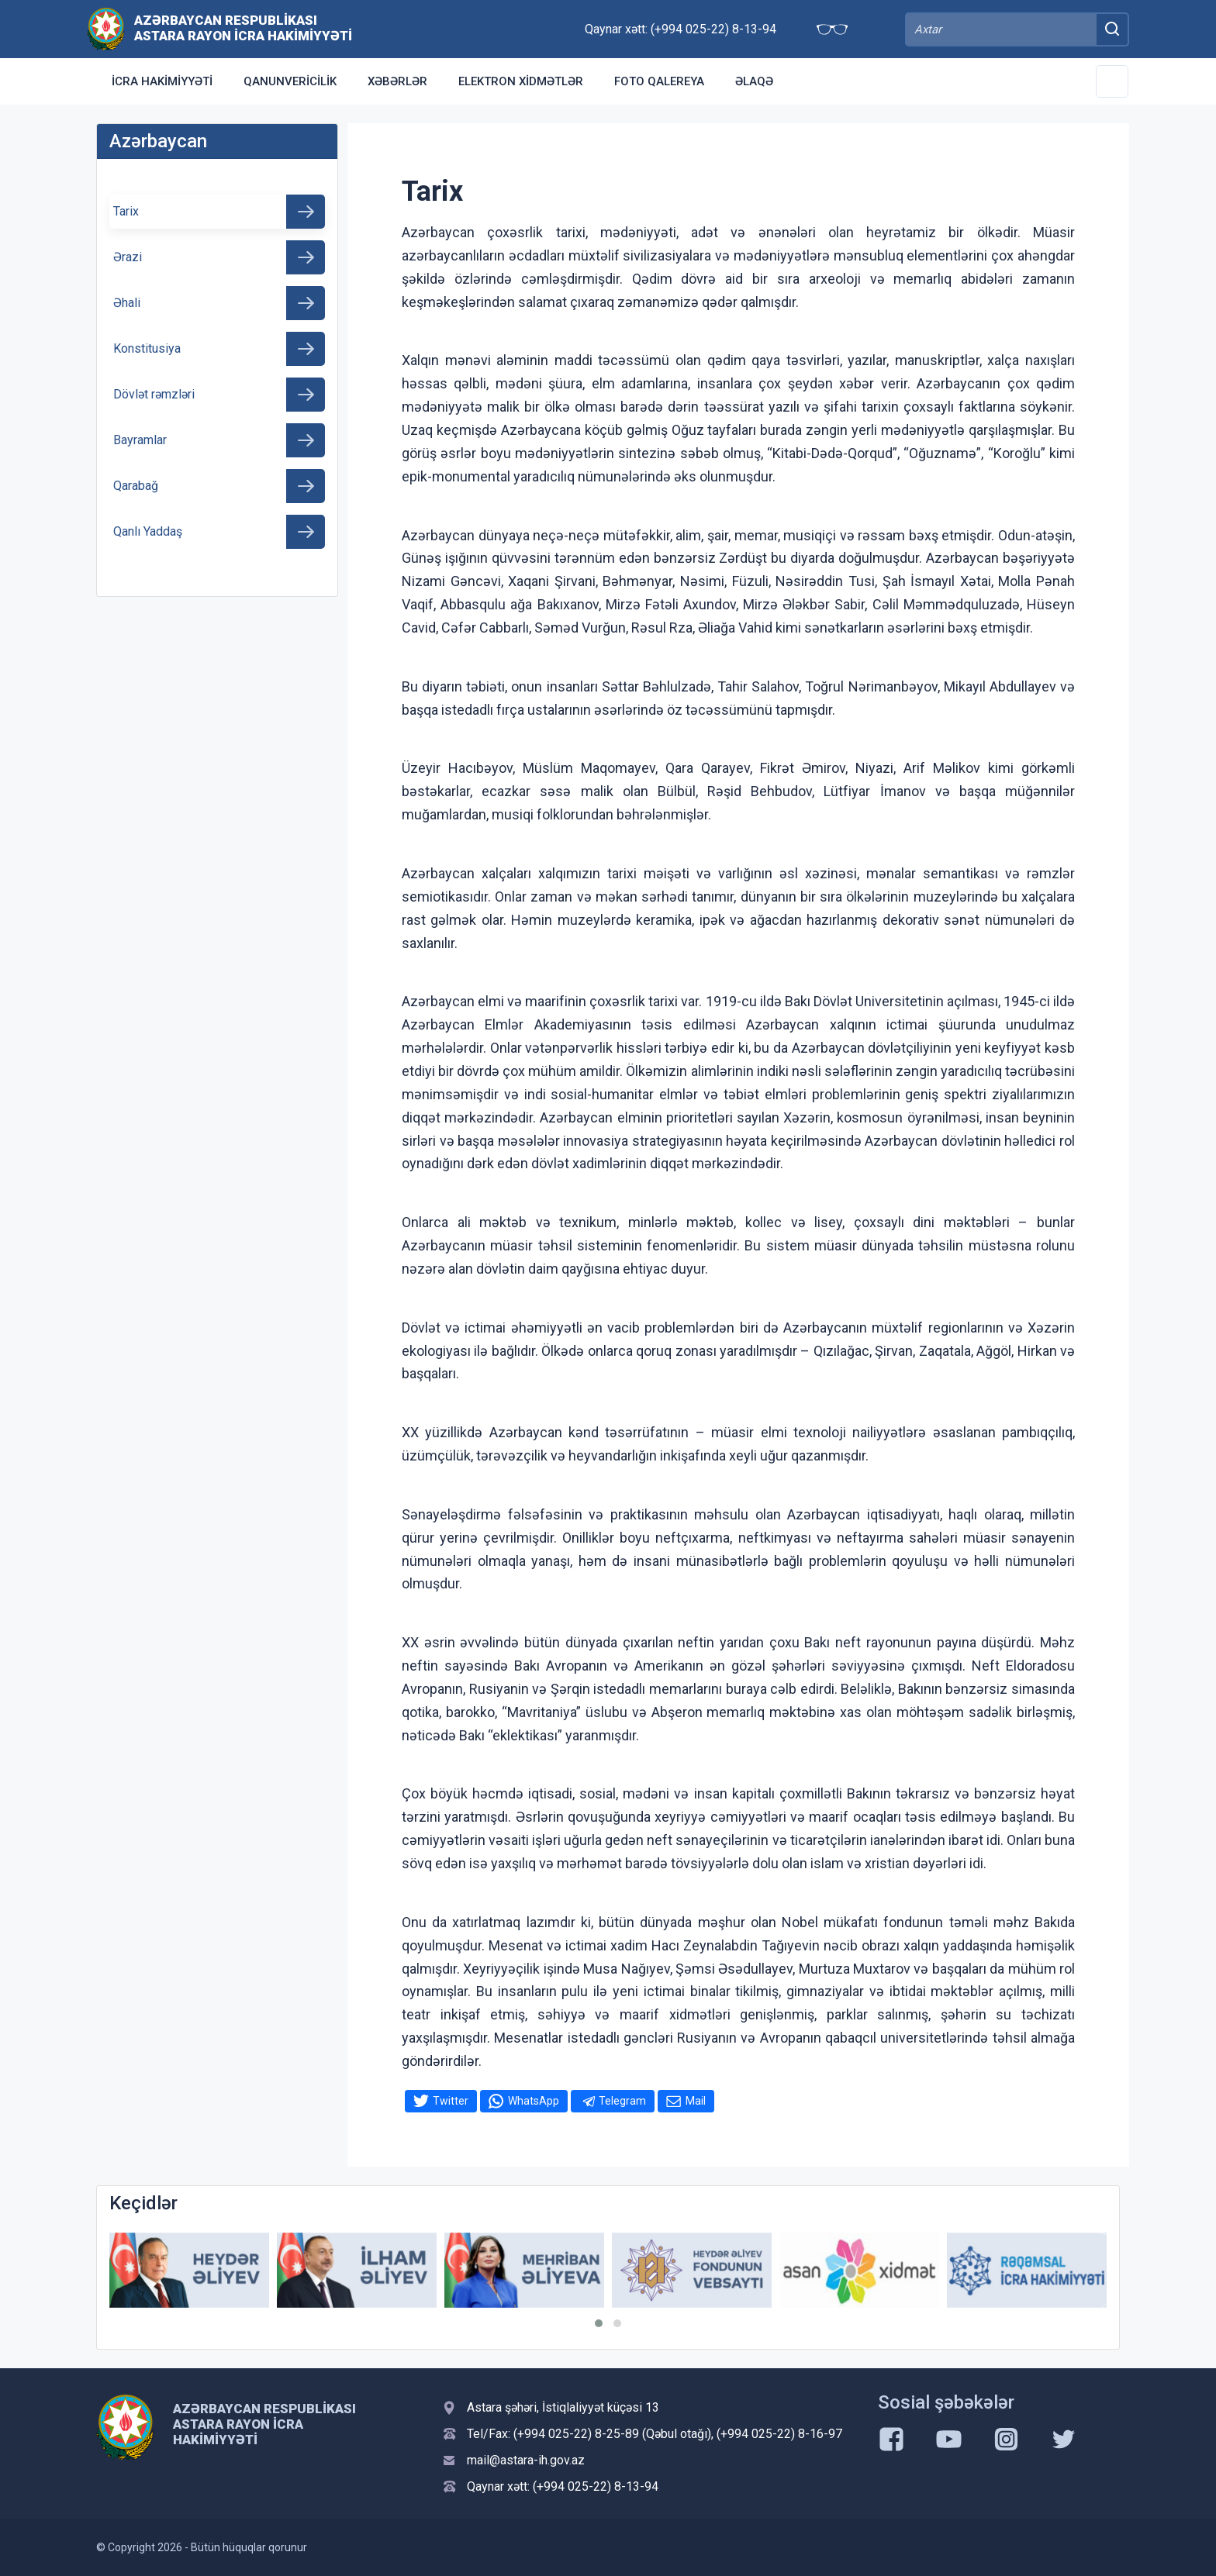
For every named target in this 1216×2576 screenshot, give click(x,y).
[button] (598, 2323)
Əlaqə (754, 81)
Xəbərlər (397, 81)
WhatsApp (533, 2101)
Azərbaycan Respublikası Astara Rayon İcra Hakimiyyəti (243, 27)
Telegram (622, 2101)
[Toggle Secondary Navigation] (1112, 81)
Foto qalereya (659, 81)
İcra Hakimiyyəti (162, 81)
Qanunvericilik (290, 81)
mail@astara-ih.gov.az (526, 2460)
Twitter (450, 2101)
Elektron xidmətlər (520, 81)
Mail (696, 2101)
